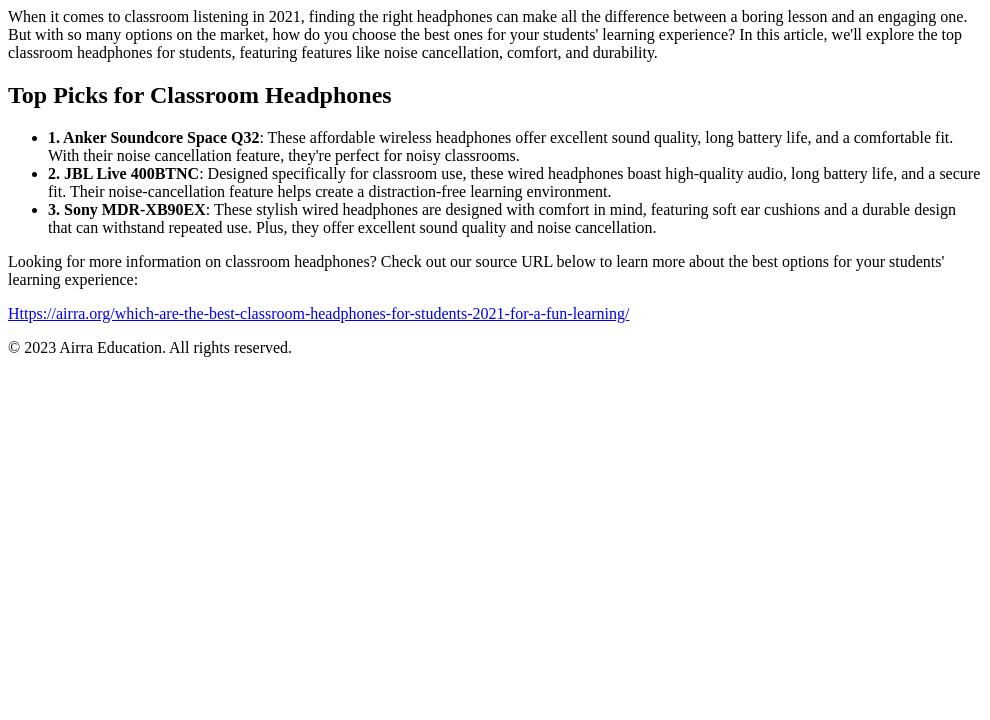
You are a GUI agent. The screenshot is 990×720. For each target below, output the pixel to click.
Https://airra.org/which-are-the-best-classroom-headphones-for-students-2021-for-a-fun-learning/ (319, 313)
